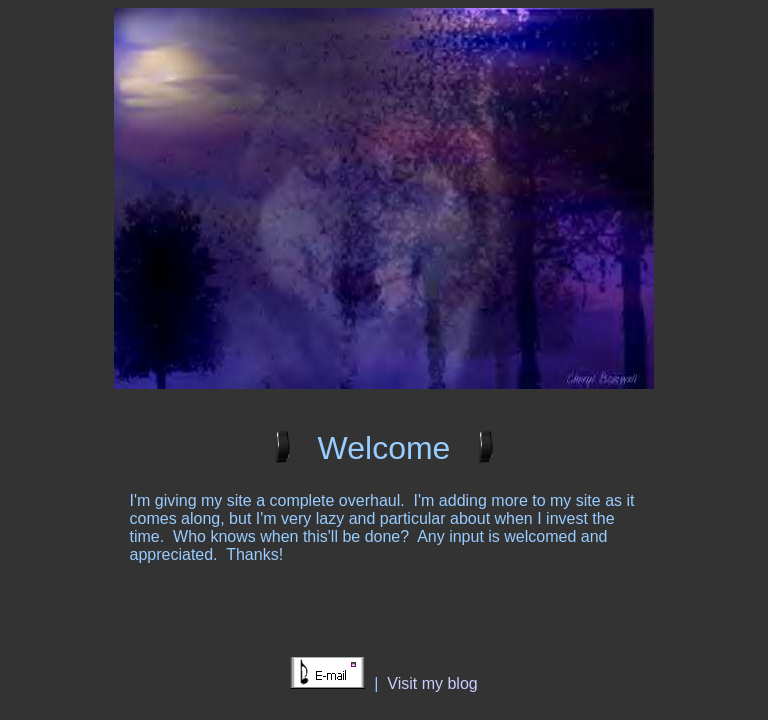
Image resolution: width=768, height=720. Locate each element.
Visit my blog (432, 683)
